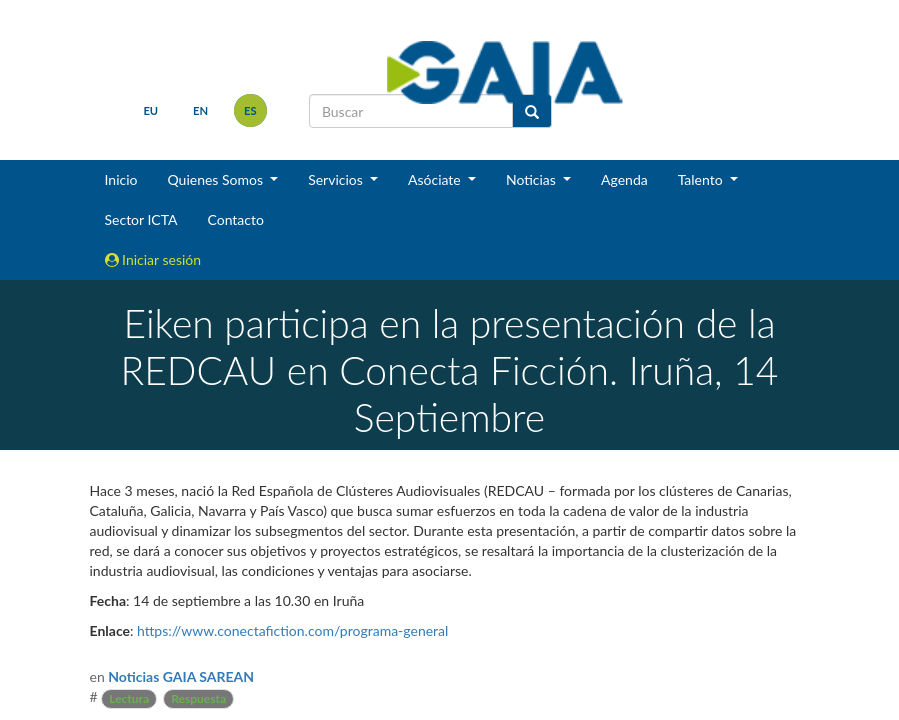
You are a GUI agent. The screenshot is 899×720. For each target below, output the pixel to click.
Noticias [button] (533, 179)
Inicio (121, 179)
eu (150, 110)
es (250, 110)
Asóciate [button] (436, 179)
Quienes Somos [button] (216, 179)
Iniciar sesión (153, 259)
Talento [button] (702, 179)
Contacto (235, 219)
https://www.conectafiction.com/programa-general (292, 630)
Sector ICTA (141, 219)
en (200, 110)
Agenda (624, 179)
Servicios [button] (337, 179)
